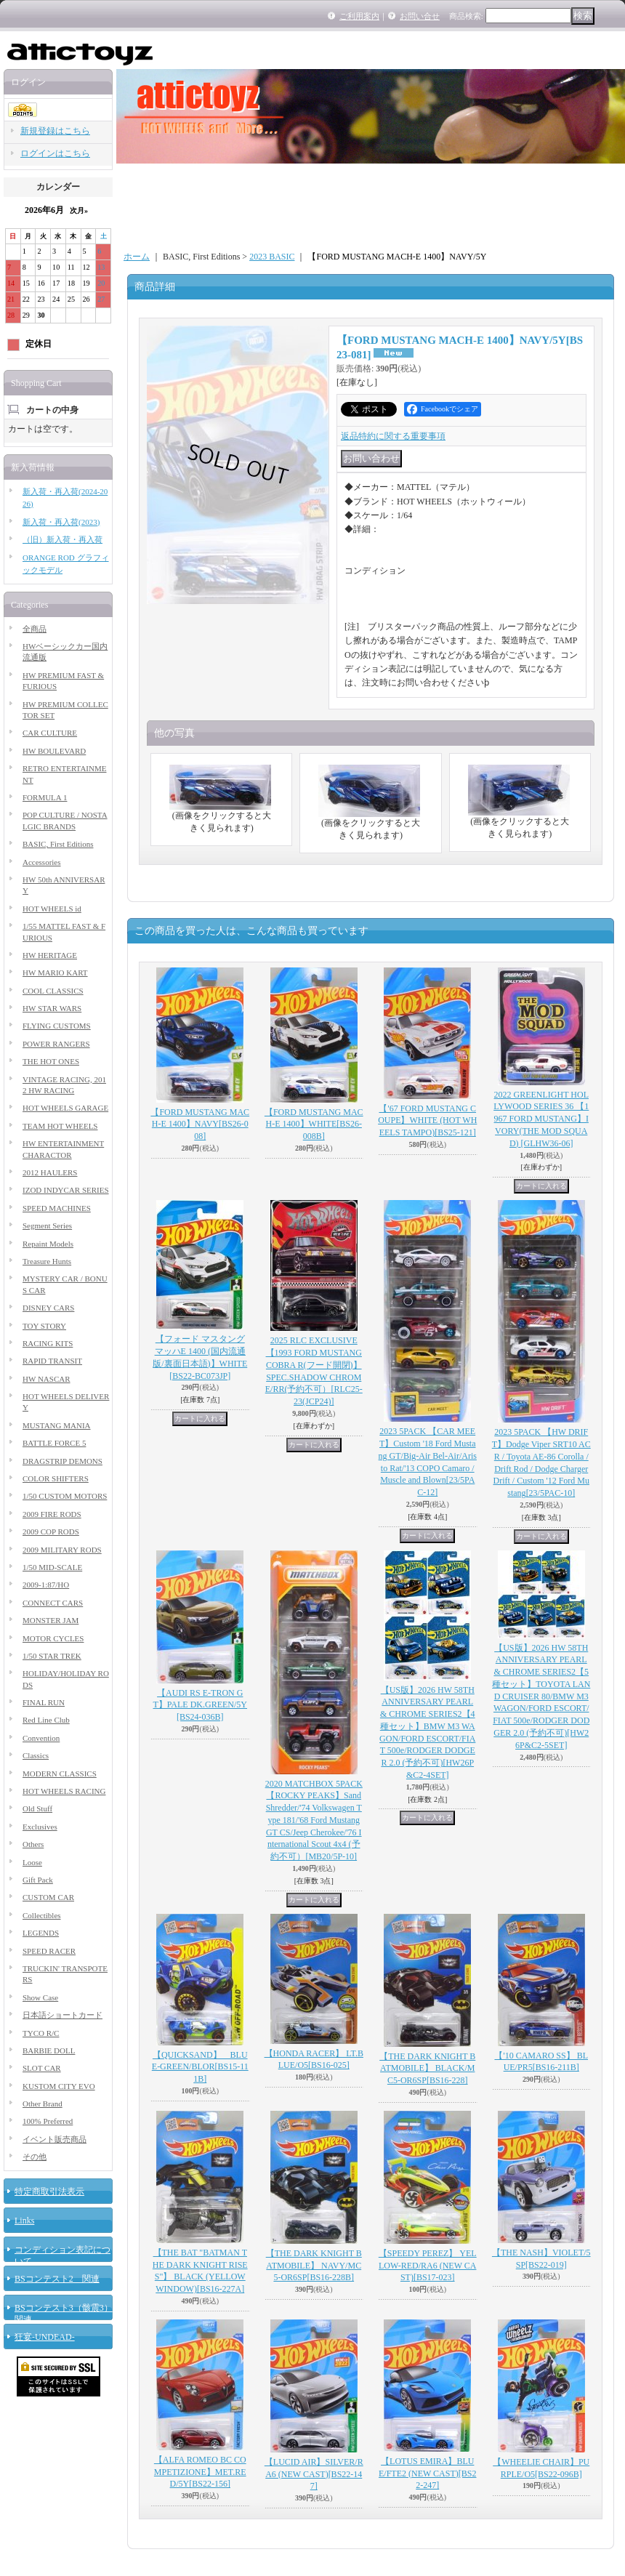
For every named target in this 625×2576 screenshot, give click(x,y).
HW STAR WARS (52, 1008)
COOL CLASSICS (53, 990)
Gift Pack (38, 1879)
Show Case (40, 1997)
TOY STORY (44, 1325)
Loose (32, 1862)
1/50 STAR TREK (52, 1655)
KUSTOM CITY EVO (59, 2086)
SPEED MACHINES (57, 1208)
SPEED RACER (49, 1951)
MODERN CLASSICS (60, 1773)
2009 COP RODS (51, 1531)
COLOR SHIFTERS (56, 1478)
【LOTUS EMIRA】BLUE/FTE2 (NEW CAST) (427, 2473)
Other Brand (42, 2103)
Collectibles (42, 1915)
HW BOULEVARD (54, 750)
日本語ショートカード (62, 2015)
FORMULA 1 (45, 797)
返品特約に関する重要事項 (393, 436)
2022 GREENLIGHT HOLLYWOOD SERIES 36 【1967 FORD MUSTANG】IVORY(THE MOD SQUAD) (541, 1119)
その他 (35, 2156)
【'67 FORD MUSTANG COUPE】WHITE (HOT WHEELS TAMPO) (427, 1120)
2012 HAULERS (50, 1172)
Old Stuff (37, 1808)
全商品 (35, 628)
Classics (36, 1755)
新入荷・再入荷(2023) (61, 522)
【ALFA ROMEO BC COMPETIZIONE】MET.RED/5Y (200, 2472)
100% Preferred (48, 2121)
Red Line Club (46, 1719)
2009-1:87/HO (46, 1584)
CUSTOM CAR (48, 1897)
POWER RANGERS (56, 1043)
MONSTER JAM (50, 1620)
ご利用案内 (359, 16)
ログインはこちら (55, 153)
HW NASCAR (46, 1378)
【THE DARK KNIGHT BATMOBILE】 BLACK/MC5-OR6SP (427, 2068)
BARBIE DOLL (49, 2050)
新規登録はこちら (55, 131)
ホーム (137, 256)
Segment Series (47, 1225)
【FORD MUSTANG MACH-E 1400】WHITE (314, 1124)
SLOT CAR (42, 2068)
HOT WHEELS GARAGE (65, 1107)
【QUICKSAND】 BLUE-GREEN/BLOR (200, 2067)
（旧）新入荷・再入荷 (62, 539)
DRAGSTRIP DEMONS (62, 1461)
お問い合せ (420, 16)
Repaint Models (48, 1243)
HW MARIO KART (55, 972)
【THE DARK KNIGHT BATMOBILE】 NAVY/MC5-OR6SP (314, 2265)
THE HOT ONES (51, 1061)
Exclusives (40, 1826)
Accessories (42, 862)
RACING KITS (48, 1343)
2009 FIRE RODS (52, 1514)
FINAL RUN (44, 1702)
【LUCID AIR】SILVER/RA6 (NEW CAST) (314, 2474)
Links (24, 2220)
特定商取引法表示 (49, 2191)
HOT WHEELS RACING (64, 1791)
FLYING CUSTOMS (57, 1025)
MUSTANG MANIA (57, 1425)
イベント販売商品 (54, 2139)
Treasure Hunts (47, 1261)
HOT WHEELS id (52, 908)
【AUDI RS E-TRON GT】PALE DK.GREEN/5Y (200, 1705)
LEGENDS (41, 1932)
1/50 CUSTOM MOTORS (65, 1496)
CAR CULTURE (50, 732)
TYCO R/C (41, 2033)
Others (33, 1844)
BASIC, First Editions (58, 844)
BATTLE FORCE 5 (54, 1442)
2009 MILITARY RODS (62, 1549)
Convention (41, 1738)
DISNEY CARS (48, 1307)
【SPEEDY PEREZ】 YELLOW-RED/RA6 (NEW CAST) (428, 2265)
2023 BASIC (271, 256)
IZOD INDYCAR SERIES (66, 1190)
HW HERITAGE (50, 955)
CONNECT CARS (53, 1602)
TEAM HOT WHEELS (60, 1126)
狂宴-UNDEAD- (45, 2337)
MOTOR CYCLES (53, 1638)
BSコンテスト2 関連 (57, 2279)
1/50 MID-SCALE (52, 1567)
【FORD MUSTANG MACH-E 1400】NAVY (199, 1124)
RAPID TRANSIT (52, 1360)
